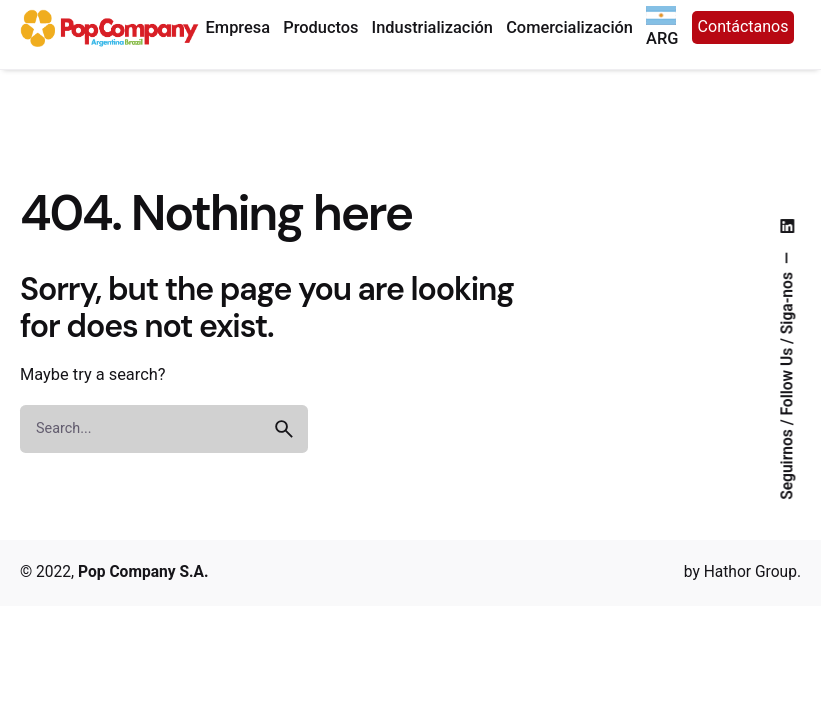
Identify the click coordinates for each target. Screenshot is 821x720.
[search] (284, 429)
